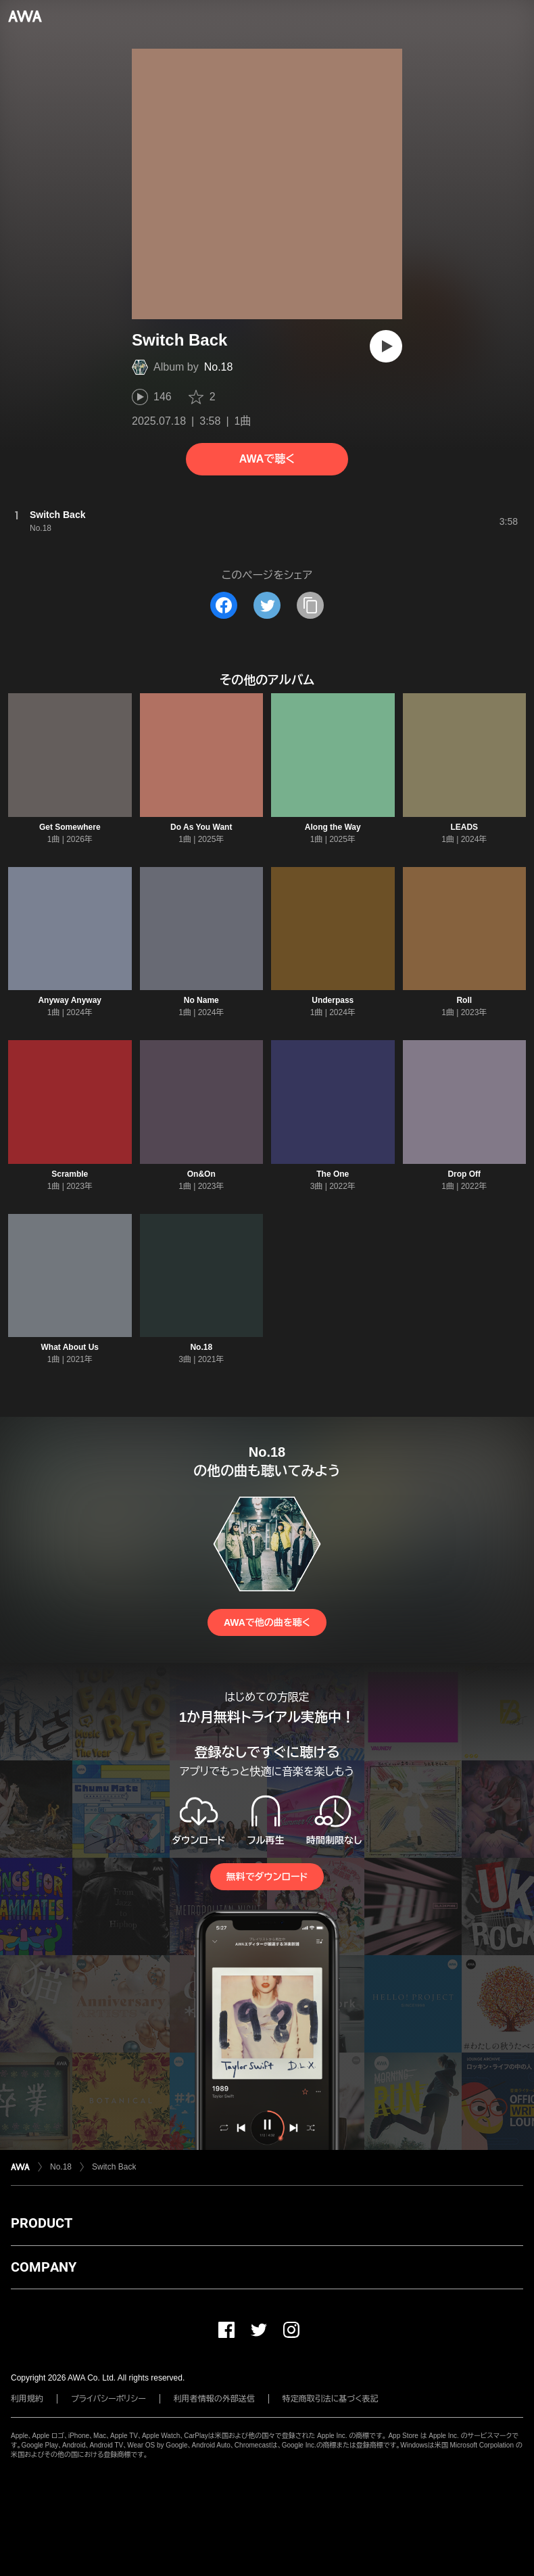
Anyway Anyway (69, 1000)
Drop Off (464, 1174)
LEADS (464, 827)
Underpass (333, 1000)
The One (332, 1174)
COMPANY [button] (43, 2267)
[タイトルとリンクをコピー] (310, 605)
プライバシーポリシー (108, 2399)
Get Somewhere (70, 827)
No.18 (218, 367)
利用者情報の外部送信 (214, 2399)
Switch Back (114, 2167)
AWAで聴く (267, 459)
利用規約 (27, 2399)
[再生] (386, 346)
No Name (201, 1000)
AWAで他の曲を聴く (267, 1622)
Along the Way (333, 827)
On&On (201, 1174)
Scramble (69, 1174)
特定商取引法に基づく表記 (331, 2399)
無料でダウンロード (267, 1876)
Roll (464, 1000)
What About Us (70, 1347)
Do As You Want (201, 827)
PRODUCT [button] (41, 2223)
